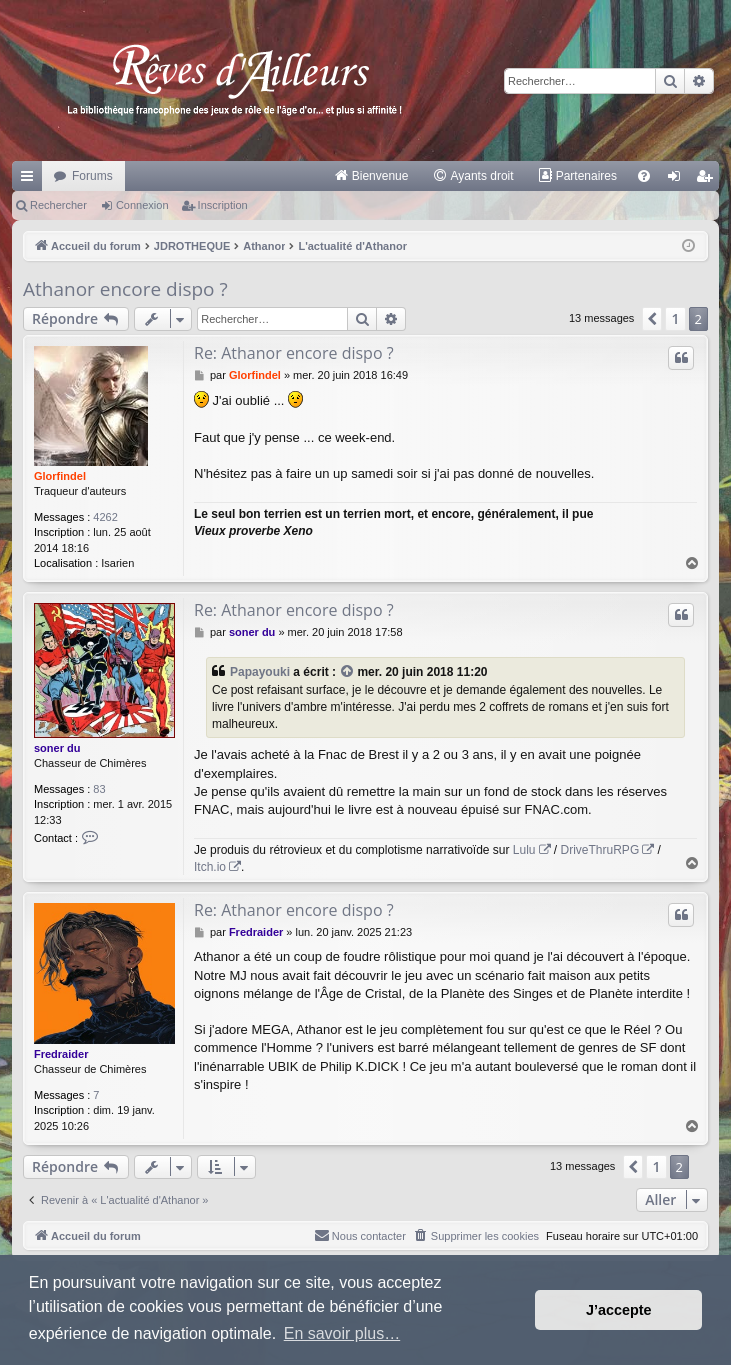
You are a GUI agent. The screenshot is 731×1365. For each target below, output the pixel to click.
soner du (57, 748)
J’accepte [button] (619, 1310)
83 (99, 789)
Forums (92, 176)
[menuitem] (371, 176)
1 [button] (675, 318)
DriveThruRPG (600, 850)
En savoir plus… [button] (342, 1333)
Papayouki (260, 672)
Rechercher (58, 205)
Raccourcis (31, 180)
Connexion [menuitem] (678, 180)
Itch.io (210, 867)
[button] (652, 319)
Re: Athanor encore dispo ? (294, 353)
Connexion (142, 205)
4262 (105, 517)
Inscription (223, 205)
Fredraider (61, 1054)
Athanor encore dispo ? (125, 289)
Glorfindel (60, 476)
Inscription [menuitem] (708, 180)
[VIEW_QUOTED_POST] (348, 672)
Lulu (524, 850)
